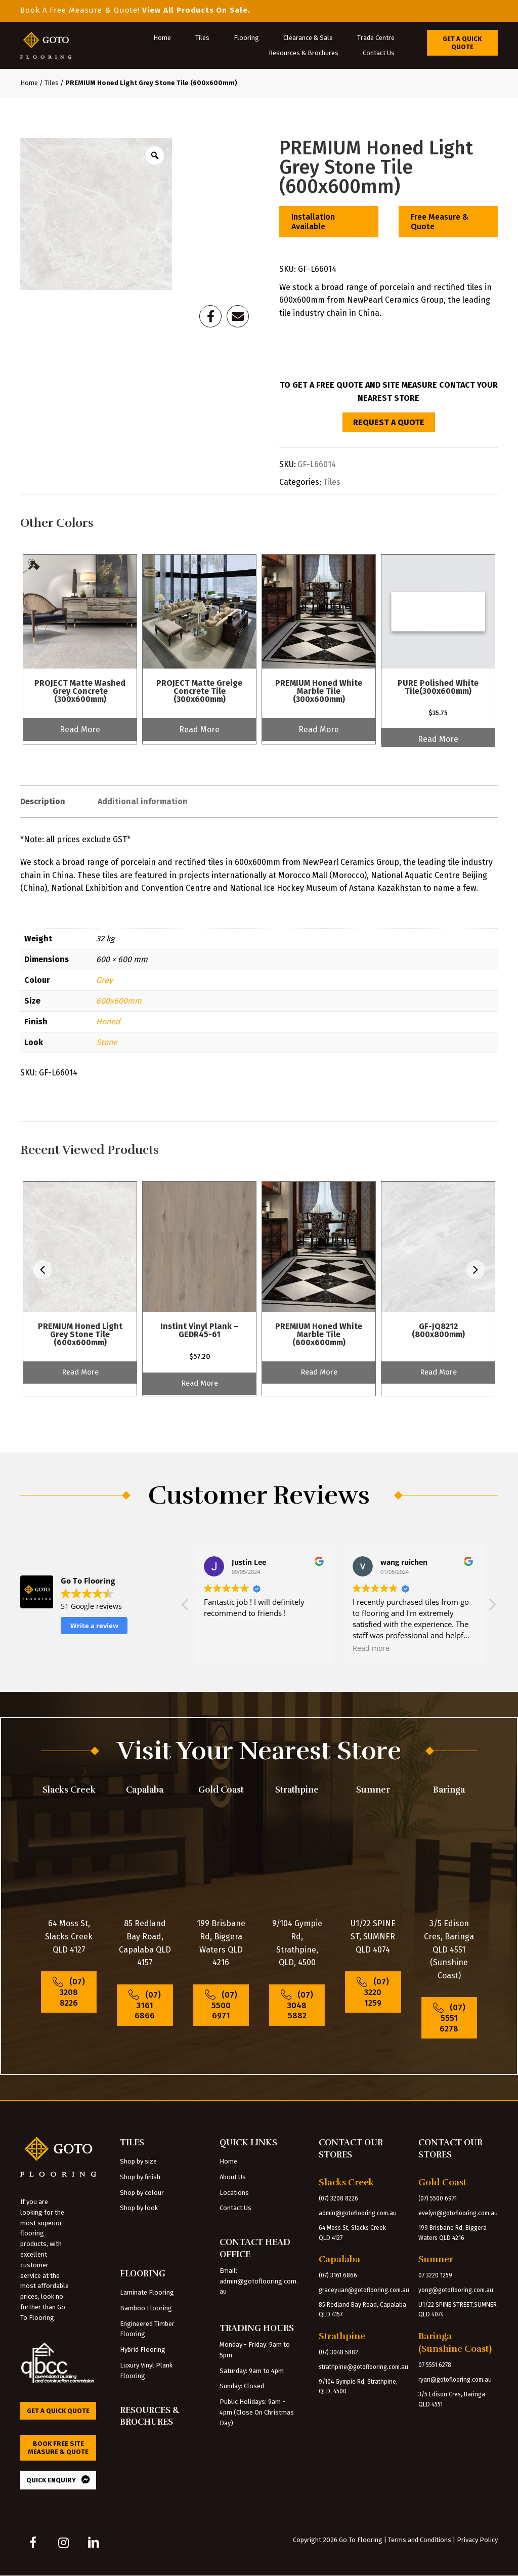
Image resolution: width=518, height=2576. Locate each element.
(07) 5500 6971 (437, 2198)
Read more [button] (222, 1648)
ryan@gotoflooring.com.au (455, 2379)
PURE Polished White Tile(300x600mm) (438, 687)
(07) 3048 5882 (338, 2352)
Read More (80, 729)
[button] (492, 1607)
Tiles (52, 83)
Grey (104, 980)
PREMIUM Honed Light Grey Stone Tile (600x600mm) (80, 1334)
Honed (108, 1021)
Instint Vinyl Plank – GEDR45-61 (199, 1330)
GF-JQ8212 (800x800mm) (438, 1330)
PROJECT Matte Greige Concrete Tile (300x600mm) (199, 691)
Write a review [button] (94, 1625)
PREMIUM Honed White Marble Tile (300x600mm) (318, 691)
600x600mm (119, 1001)
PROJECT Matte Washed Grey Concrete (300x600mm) (79, 691)
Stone (106, 1042)
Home (29, 83)
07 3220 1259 (435, 2275)
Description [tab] (42, 801)
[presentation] (42, 1271)
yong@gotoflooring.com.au (455, 2290)
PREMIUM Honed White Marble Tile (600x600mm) (318, 1334)
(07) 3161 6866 (338, 2275)
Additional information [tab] (143, 801)
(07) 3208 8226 (338, 2198)
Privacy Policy (477, 2540)
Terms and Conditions (419, 2540)
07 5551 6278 (434, 2365)
